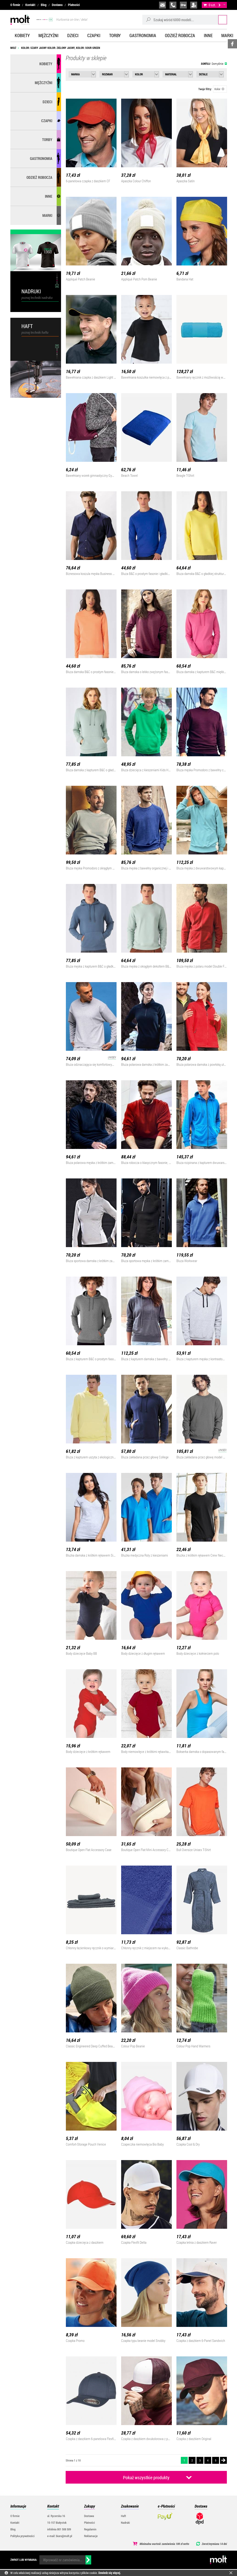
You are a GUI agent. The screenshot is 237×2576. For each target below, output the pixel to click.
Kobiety (22, 35)
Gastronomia (142, 35)
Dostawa (57, 5)
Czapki (93, 35)
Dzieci (73, 35)
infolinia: (173, 5)
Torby (115, 35)
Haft (123, 2516)
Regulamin (90, 2529)
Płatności (74, 5)
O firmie (15, 5)
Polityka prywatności (22, 2536)
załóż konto (193, 5)
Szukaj (218, 19)
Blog (44, 5)
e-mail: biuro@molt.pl (59, 2536)
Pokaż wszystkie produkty (146, 2477)
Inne (208, 35)
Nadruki (125, 2522)
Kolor (219, 89)
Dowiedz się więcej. (109, 2573)
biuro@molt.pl (162, 5)
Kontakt (30, 5)
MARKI (47, 215)
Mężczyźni (48, 35)
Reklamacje (91, 2536)
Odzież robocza (180, 35)
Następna (223, 2460)
